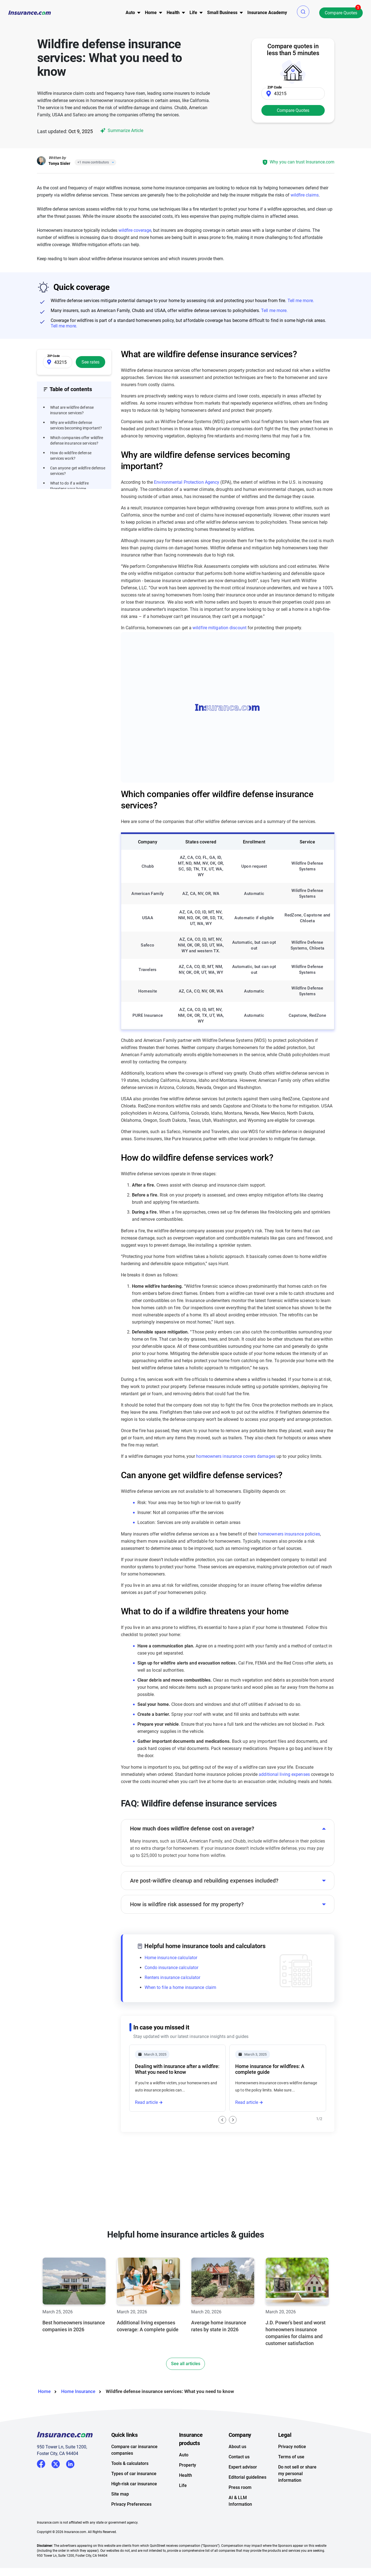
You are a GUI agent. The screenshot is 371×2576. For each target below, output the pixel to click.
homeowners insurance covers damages (235, 1456)
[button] (303, 12)
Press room (240, 2509)
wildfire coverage (134, 230)
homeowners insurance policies (289, 1534)
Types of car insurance (133, 2495)
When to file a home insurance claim (180, 1987)
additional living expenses (284, 1774)
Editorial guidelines (247, 2499)
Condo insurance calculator (172, 1967)
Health (185, 2497)
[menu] (130, 13)
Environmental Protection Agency (186, 482)
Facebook (41, 2485)
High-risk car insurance (134, 2505)
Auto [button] (130, 12)
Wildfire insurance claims (163, 2137)
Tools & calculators (129, 2485)
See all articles (185, 2385)
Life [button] (193, 12)
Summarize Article (120, 130)
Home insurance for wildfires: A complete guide (269, 2069)
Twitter (56, 2485)
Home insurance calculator (171, 1957)
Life (183, 2507)
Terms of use (291, 2478)
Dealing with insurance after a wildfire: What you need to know (177, 2069)
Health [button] (173, 12)
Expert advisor (243, 2488)
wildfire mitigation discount (220, 627)
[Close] (111, 162)
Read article (146, 2102)
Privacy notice (292, 2468)
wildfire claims (305, 195)
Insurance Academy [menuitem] (267, 12)
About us (237, 2468)
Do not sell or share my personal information (297, 2495)
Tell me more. (301, 300)
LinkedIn (70, 2485)
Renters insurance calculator (173, 1977)
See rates (90, 362)
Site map (120, 2515)
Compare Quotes (341, 12)
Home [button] (151, 12)
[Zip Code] (293, 93)
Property (187, 2486)
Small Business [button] (222, 12)
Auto (183, 2476)
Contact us (239, 2478)
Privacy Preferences (131, 2526)
